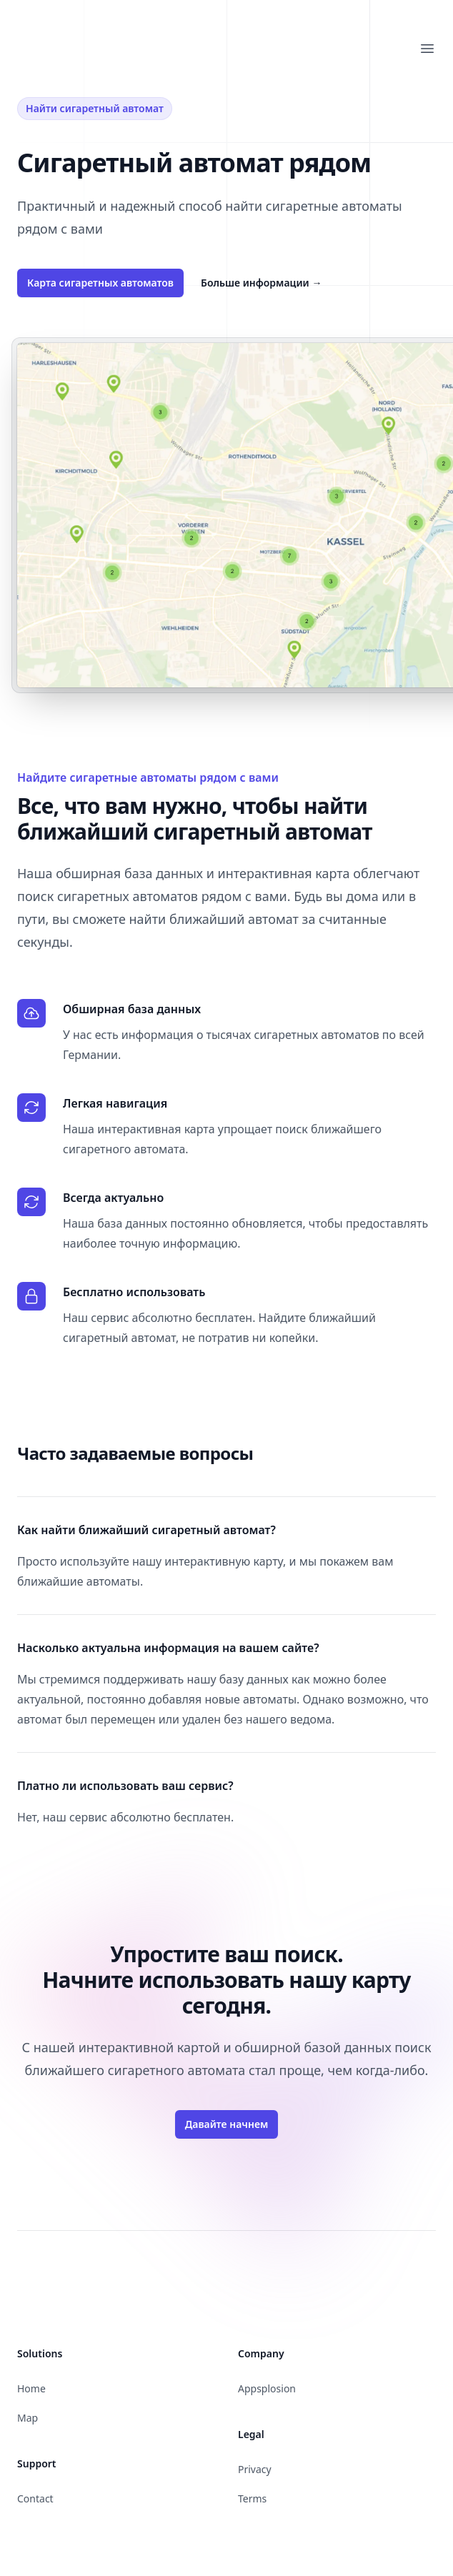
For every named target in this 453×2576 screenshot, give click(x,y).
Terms (252, 2498)
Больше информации (261, 282)
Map (27, 2418)
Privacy (255, 2469)
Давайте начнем (227, 2124)
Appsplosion (267, 2388)
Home (31, 2388)
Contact (35, 2498)
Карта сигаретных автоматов (100, 282)
